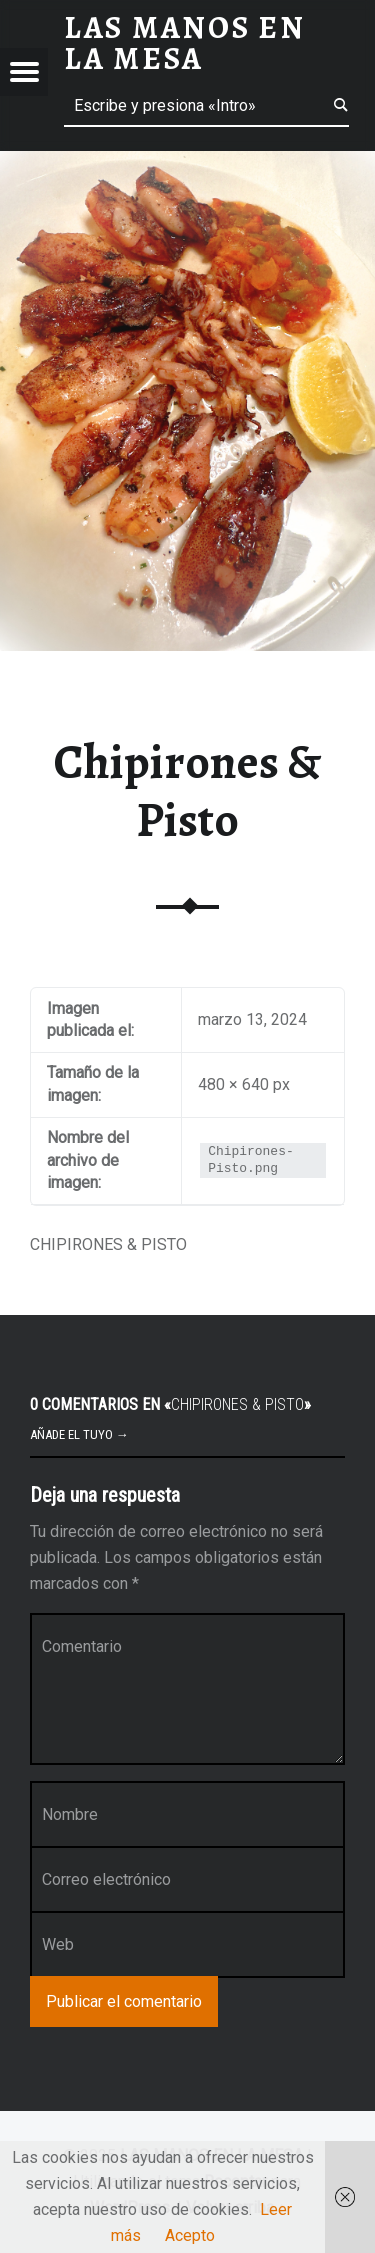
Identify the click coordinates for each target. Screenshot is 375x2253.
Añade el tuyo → (79, 1434)
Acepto (190, 2235)
